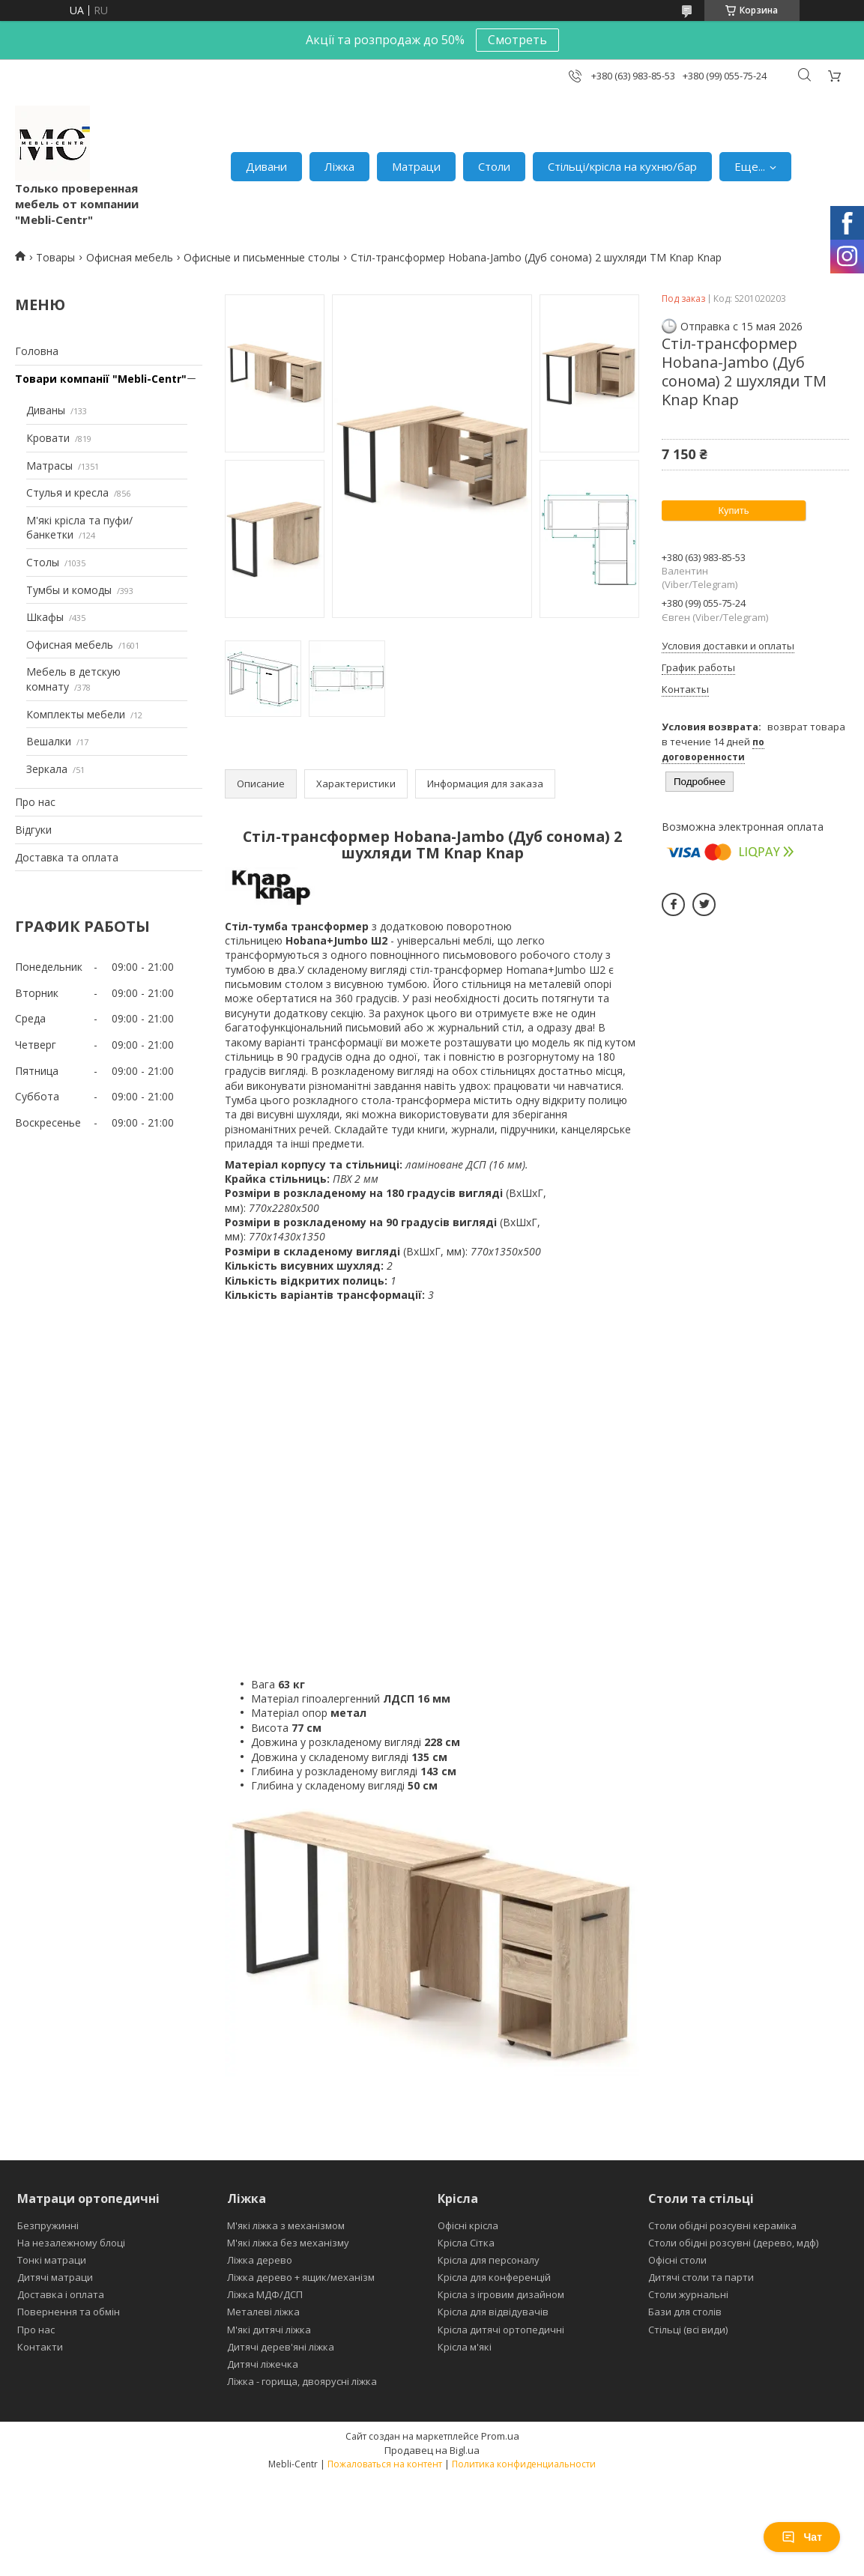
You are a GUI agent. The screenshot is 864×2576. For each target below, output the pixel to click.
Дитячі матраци (55, 2277)
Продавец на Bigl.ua (432, 2450)
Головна (36, 351)
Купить (733, 510)
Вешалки (48, 741)
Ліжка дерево (259, 2260)
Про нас (35, 802)
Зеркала (46, 769)
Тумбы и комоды (69, 590)
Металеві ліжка (263, 2311)
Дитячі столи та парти (701, 2277)
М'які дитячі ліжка (269, 2329)
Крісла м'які (465, 2347)
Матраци (416, 166)
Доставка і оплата (60, 2294)
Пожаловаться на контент (384, 2464)
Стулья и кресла (67, 492)
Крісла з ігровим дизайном (501, 2294)
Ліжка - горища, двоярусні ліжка (302, 2381)
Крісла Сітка (466, 2242)
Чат (802, 2537)
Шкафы (45, 617)
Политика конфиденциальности (524, 2464)
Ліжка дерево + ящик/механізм (301, 2277)
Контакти (40, 2347)
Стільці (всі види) (688, 2329)
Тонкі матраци (51, 2260)
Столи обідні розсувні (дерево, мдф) (733, 2242)
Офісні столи (677, 2260)
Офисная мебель (129, 257)
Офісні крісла (468, 2225)
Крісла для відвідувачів (493, 2311)
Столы (42, 562)
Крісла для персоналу (489, 2260)
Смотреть (517, 39)
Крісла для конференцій (494, 2277)
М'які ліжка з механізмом (286, 2225)
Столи (494, 166)
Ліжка (339, 166)
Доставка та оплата (66, 857)
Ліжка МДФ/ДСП (265, 2294)
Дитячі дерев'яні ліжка (280, 2347)
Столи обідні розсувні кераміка (722, 2225)
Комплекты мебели (75, 714)
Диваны (45, 410)
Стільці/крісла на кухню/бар (622, 166)
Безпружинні (48, 2225)
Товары (55, 257)
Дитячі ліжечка (262, 2364)
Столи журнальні (688, 2294)
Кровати (48, 438)
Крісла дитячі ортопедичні (501, 2329)
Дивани (266, 166)
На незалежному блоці (71, 2242)
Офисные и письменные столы (261, 257)
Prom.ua (500, 2436)
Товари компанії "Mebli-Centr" (101, 379)
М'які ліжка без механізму (288, 2242)
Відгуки (33, 829)
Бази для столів (685, 2311)
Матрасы (49, 465)
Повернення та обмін (68, 2311)
